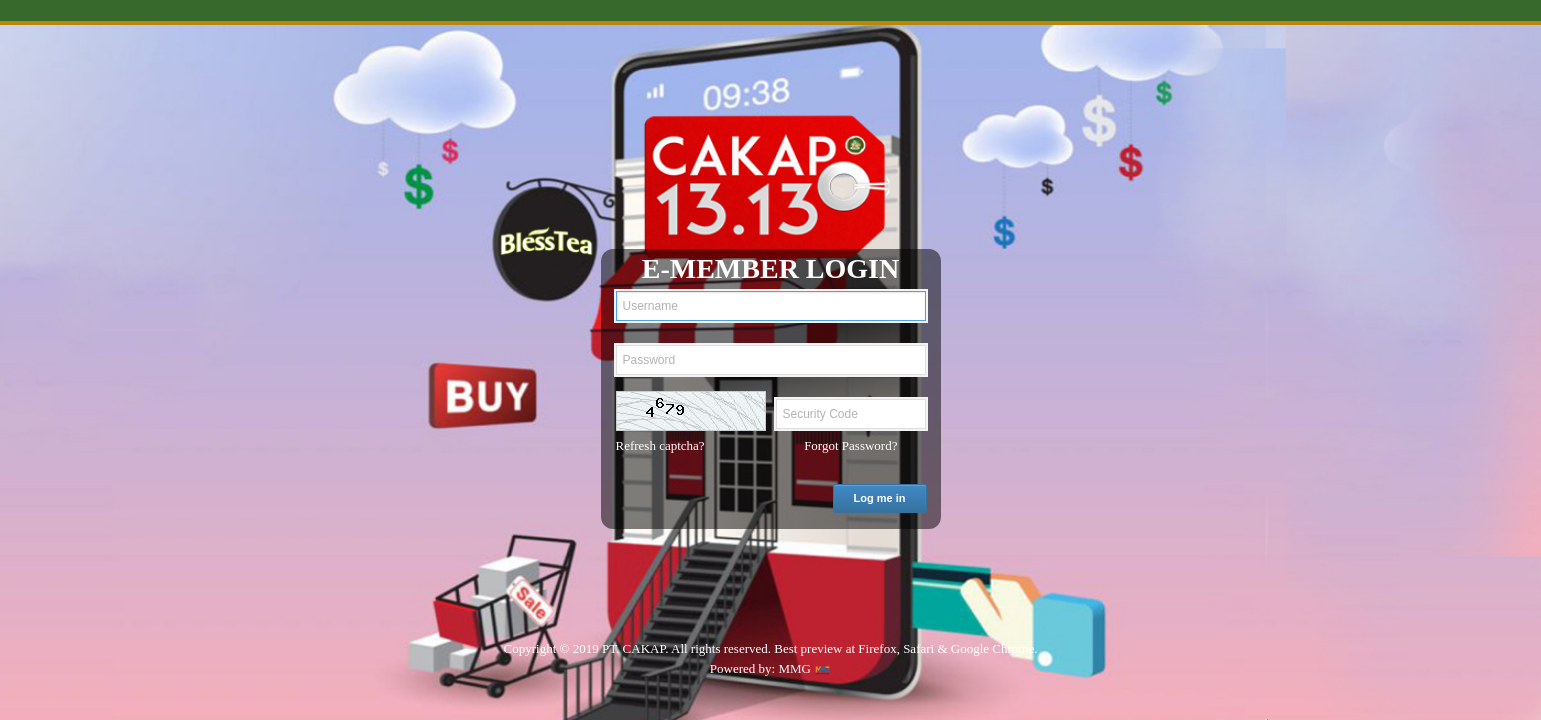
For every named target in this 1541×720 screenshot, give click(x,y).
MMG (794, 668)
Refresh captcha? (660, 445)
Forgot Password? (850, 445)
